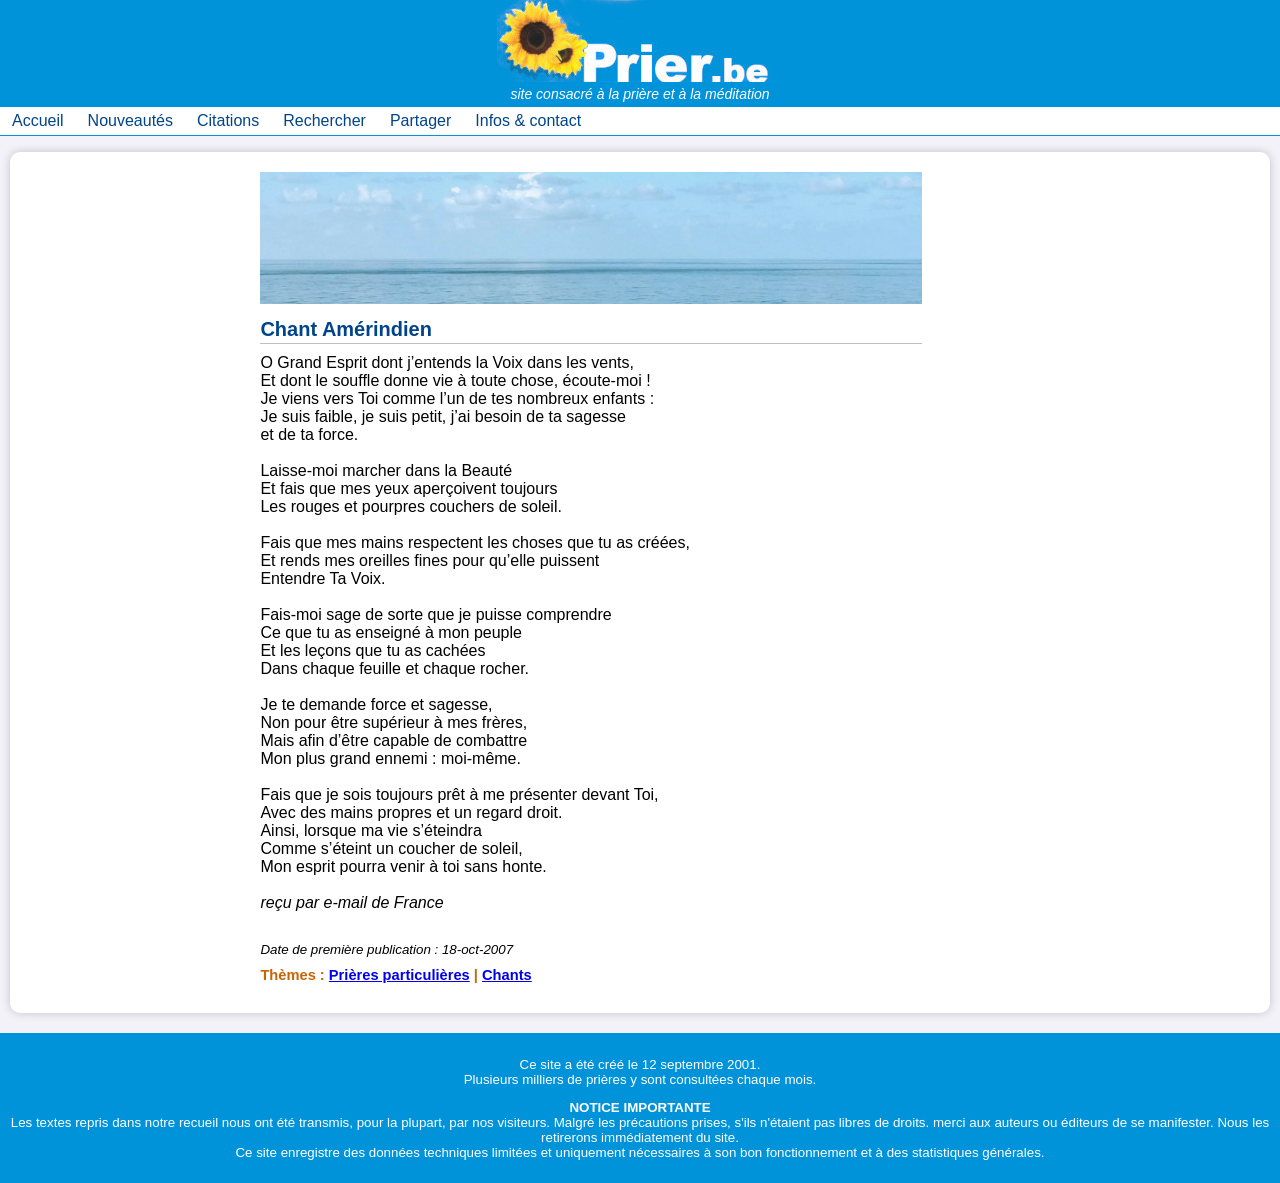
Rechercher (324, 120)
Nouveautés (130, 120)
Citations (228, 120)
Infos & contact (528, 120)
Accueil (38, 120)
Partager (420, 120)
